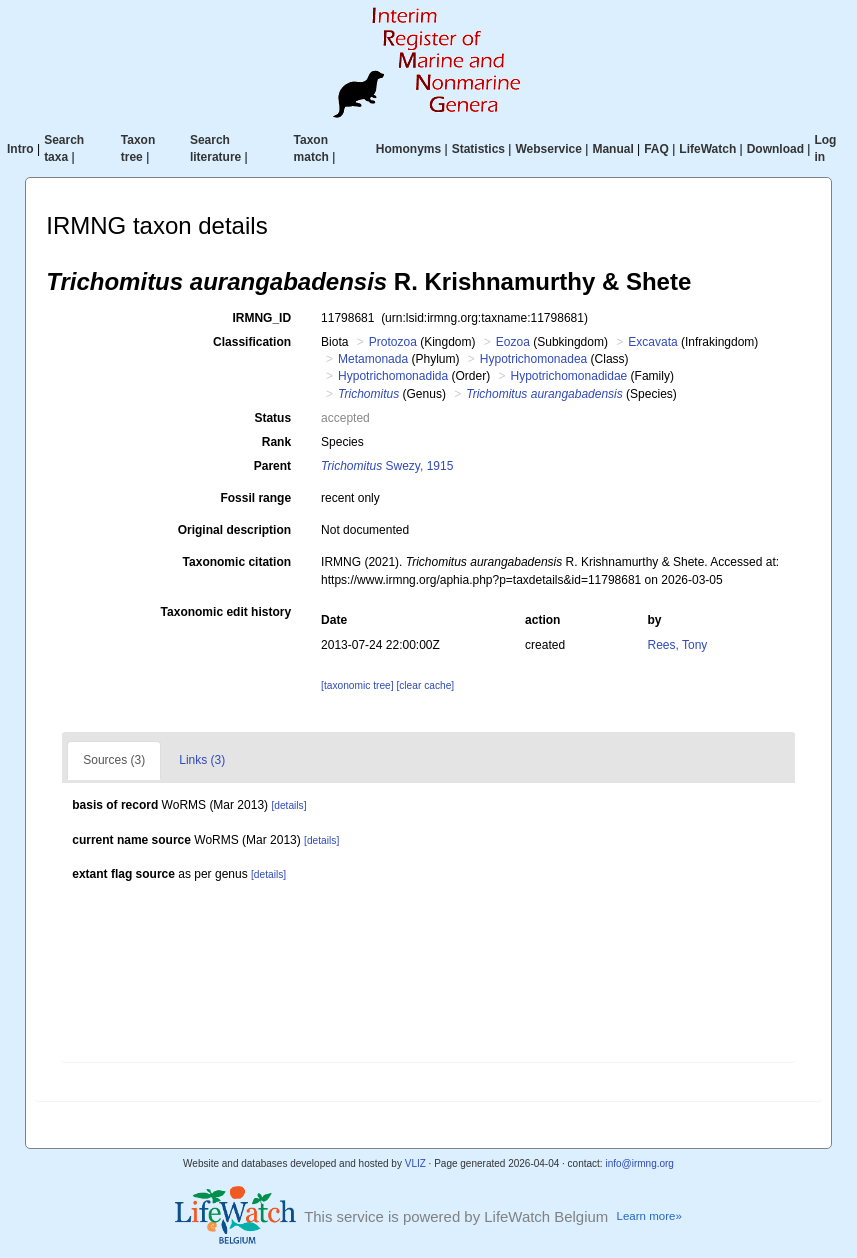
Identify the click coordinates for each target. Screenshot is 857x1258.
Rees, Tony (678, 645)
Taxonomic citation (237, 562)
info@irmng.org (639, 1163)
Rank (276, 442)
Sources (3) (114, 760)
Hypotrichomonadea (533, 359)
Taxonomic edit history (226, 612)
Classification (252, 342)
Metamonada (373, 359)
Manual (612, 149)
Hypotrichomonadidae (569, 376)
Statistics (478, 149)
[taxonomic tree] (357, 685)
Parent (272, 466)
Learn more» (649, 1216)
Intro (20, 149)
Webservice (548, 149)
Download (775, 149)
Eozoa (513, 342)
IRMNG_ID (261, 318)
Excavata (652, 342)
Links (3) (202, 760)
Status (272, 418)
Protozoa (393, 342)
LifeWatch (707, 149)
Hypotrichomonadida (393, 376)
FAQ (656, 149)
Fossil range (255, 498)
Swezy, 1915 (387, 466)
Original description (234, 530)
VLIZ (415, 1163)
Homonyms (408, 149)
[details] (288, 805)
